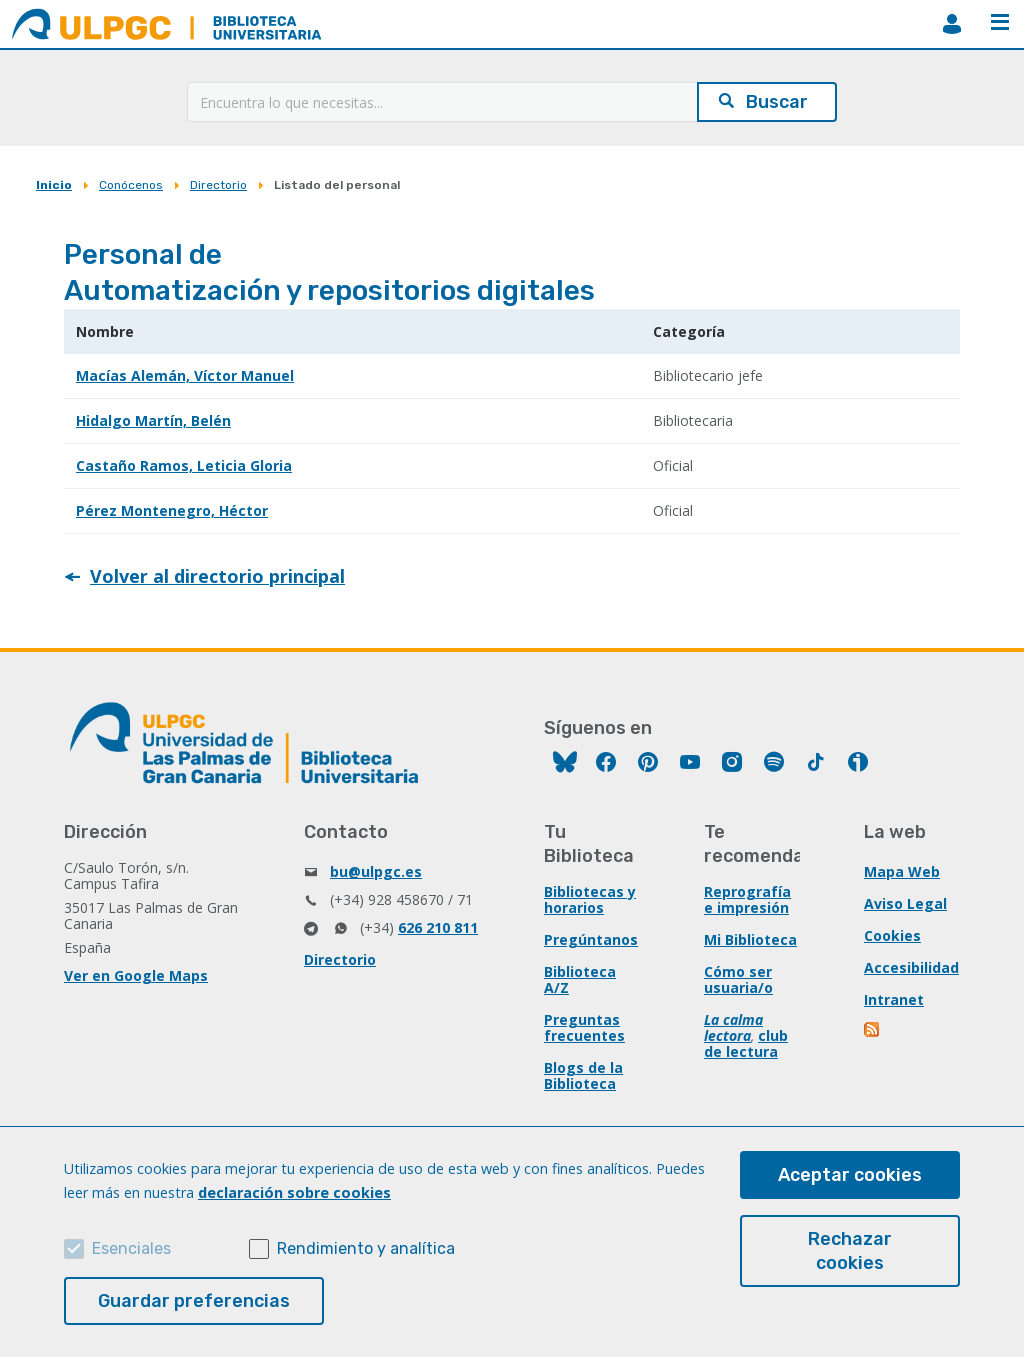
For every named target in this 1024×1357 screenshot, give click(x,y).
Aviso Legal (905, 903)
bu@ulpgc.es (376, 871)
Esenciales (131, 1248)
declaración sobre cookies (294, 1192)
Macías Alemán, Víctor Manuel (185, 375)
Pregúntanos (591, 939)
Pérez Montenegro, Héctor (172, 510)
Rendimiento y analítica (366, 1248)
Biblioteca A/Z (580, 979)
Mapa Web (902, 871)
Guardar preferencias (194, 1301)
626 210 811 (438, 927)
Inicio (54, 185)
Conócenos (131, 185)
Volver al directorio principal (217, 576)
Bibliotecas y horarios (590, 899)
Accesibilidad (911, 967)
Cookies (892, 935)
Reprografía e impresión (747, 899)
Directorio (218, 185)
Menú (1000, 22)
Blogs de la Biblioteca (583, 1075)
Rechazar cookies (850, 1251)
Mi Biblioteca (750, 939)
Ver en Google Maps (136, 975)
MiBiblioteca (952, 24)
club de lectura (746, 1043)
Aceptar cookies (850, 1175)
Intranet (894, 999)
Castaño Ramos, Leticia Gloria (184, 465)
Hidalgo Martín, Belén (153, 420)
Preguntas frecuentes (584, 1027)
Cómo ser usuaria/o (738, 979)
